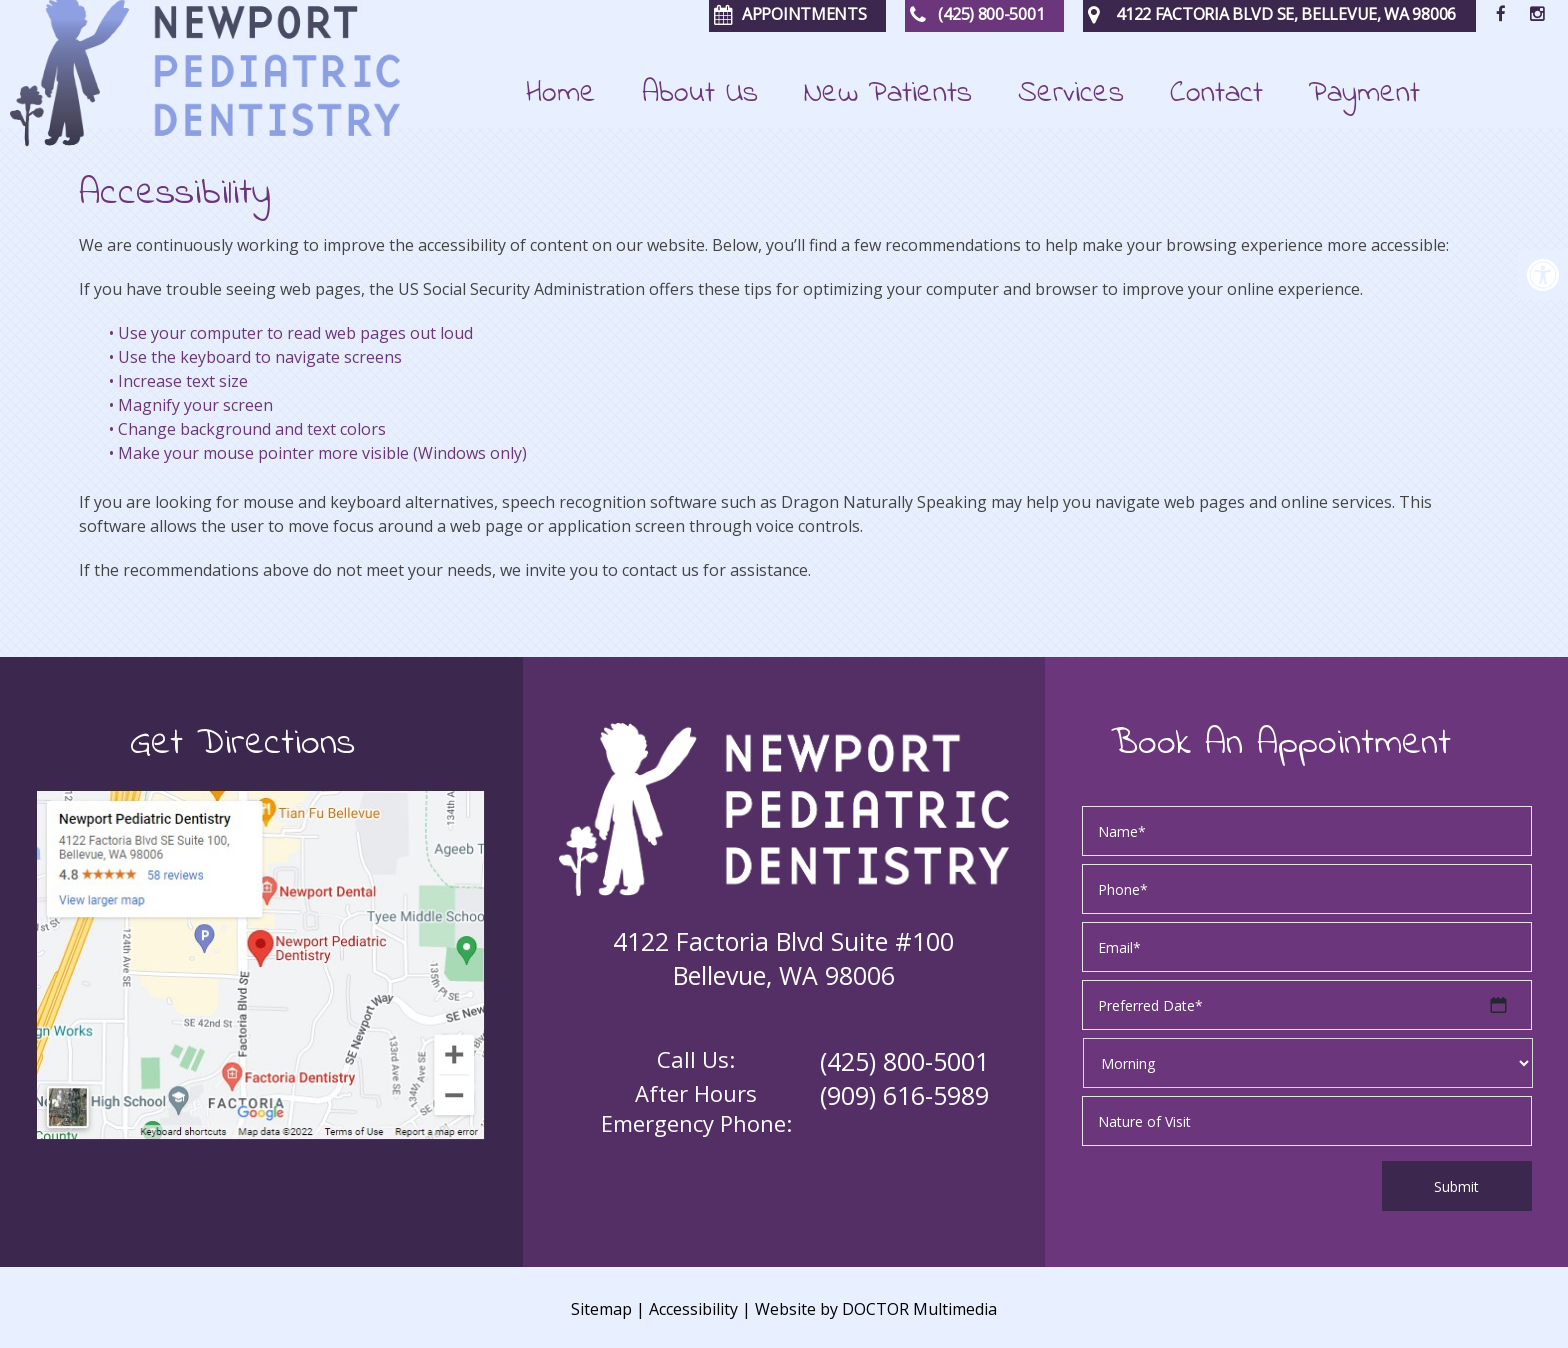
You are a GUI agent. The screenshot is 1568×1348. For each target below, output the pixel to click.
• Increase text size (178, 381)
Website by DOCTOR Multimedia (876, 1309)
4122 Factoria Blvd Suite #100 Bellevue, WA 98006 (783, 958)
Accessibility (693, 1309)
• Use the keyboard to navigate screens (255, 357)
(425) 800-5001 (904, 1061)
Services (1071, 96)
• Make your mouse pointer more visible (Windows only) (318, 453)
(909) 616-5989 (904, 1095)
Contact (1216, 96)
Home (561, 96)
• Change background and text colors (247, 429)
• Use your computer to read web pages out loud (291, 333)
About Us (700, 96)
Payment (1364, 96)
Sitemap (601, 1309)
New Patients (888, 96)
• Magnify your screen (191, 405)
